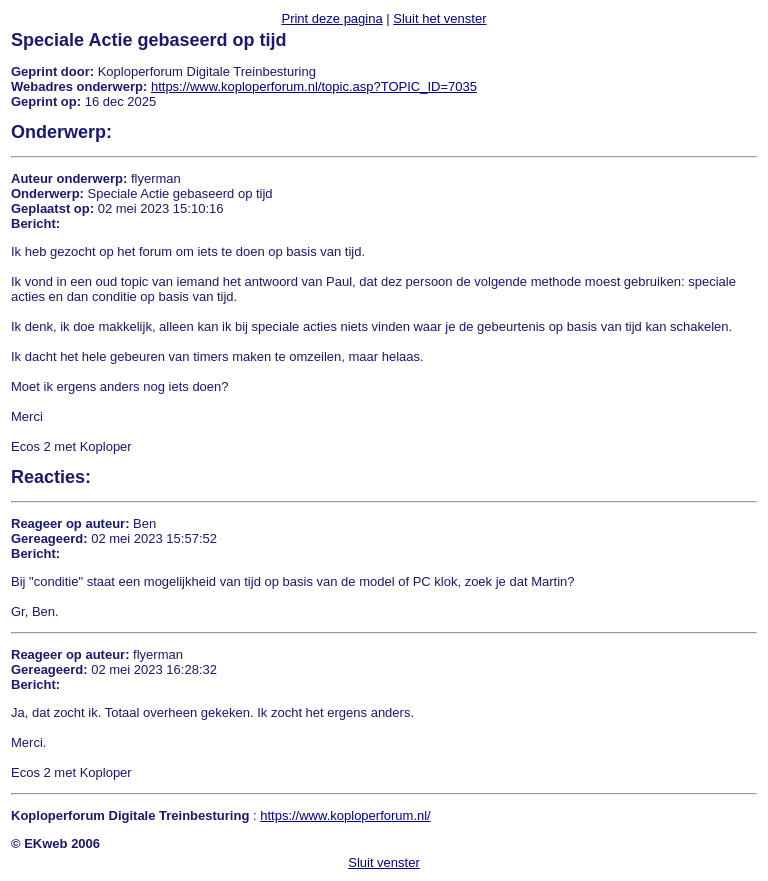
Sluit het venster (439, 18)
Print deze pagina (331, 18)
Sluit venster (384, 862)
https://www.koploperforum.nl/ (345, 815)
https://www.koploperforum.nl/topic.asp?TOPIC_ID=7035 (314, 86)
